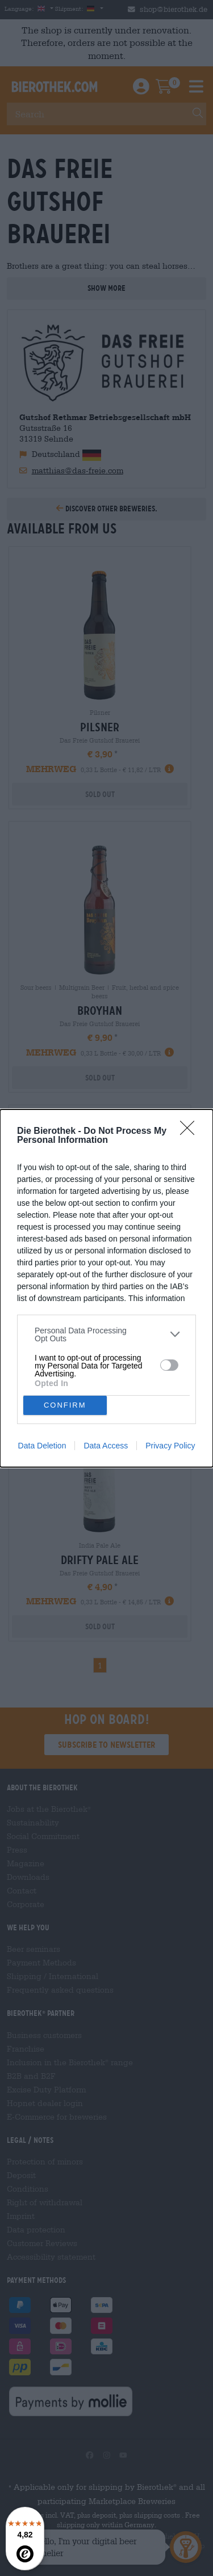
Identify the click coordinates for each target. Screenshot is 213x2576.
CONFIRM (65, 1405)
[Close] (191, 1131)
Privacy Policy (170, 1445)
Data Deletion (42, 1445)
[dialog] (106, 1288)
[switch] (169, 1365)
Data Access (105, 1445)
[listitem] (106, 1334)
